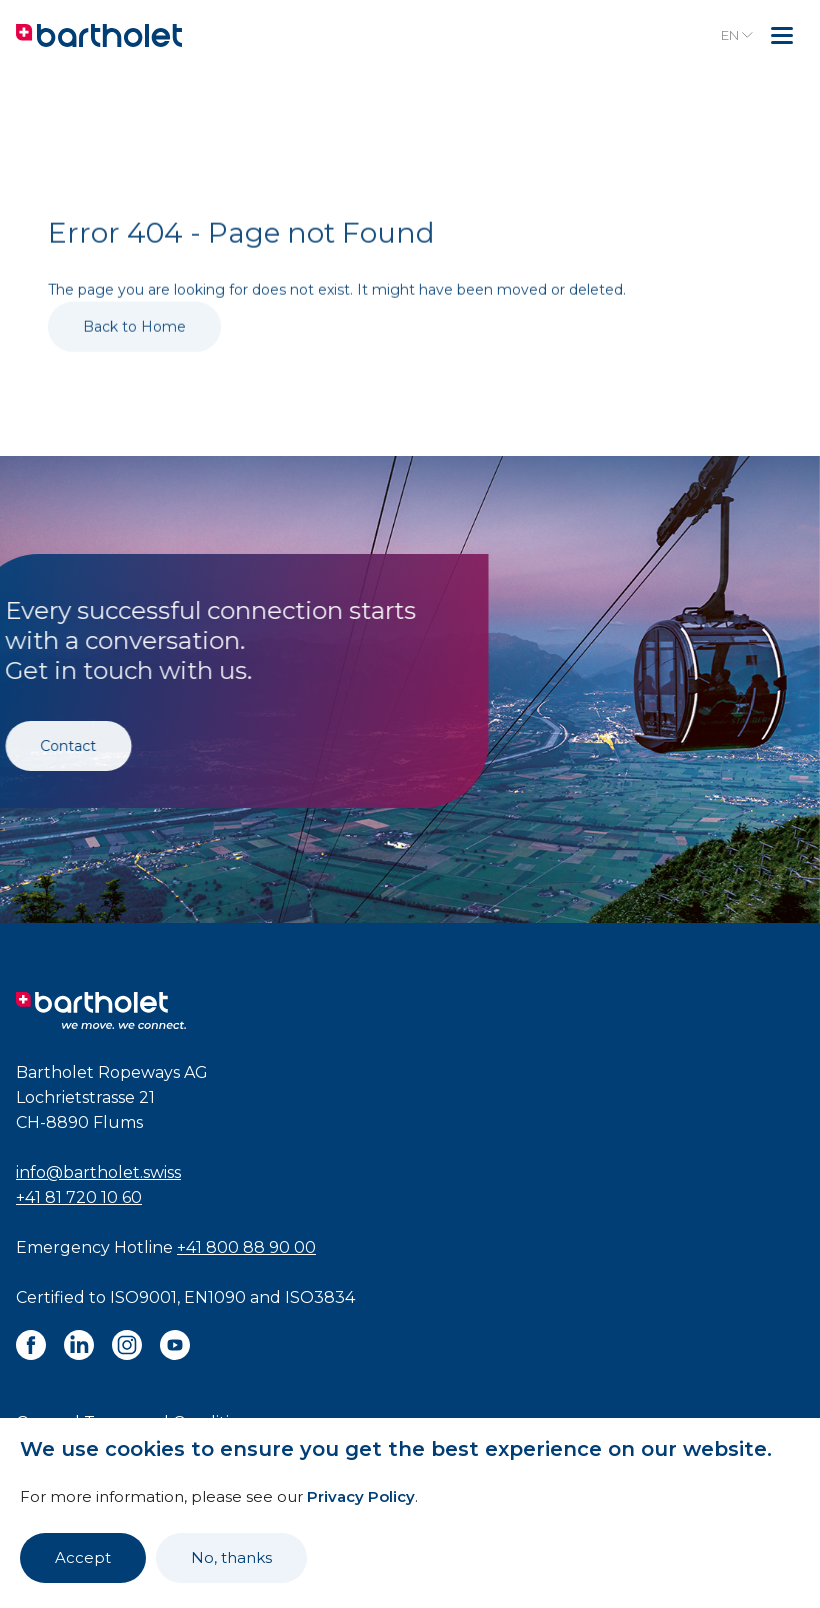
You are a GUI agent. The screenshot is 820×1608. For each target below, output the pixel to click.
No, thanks (231, 1557)
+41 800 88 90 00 (246, 1247)
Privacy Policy (361, 1496)
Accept (83, 1557)
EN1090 (215, 1297)
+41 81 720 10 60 (79, 1197)
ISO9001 (143, 1297)
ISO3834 (320, 1297)
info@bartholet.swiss (98, 1172)
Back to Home (134, 348)
